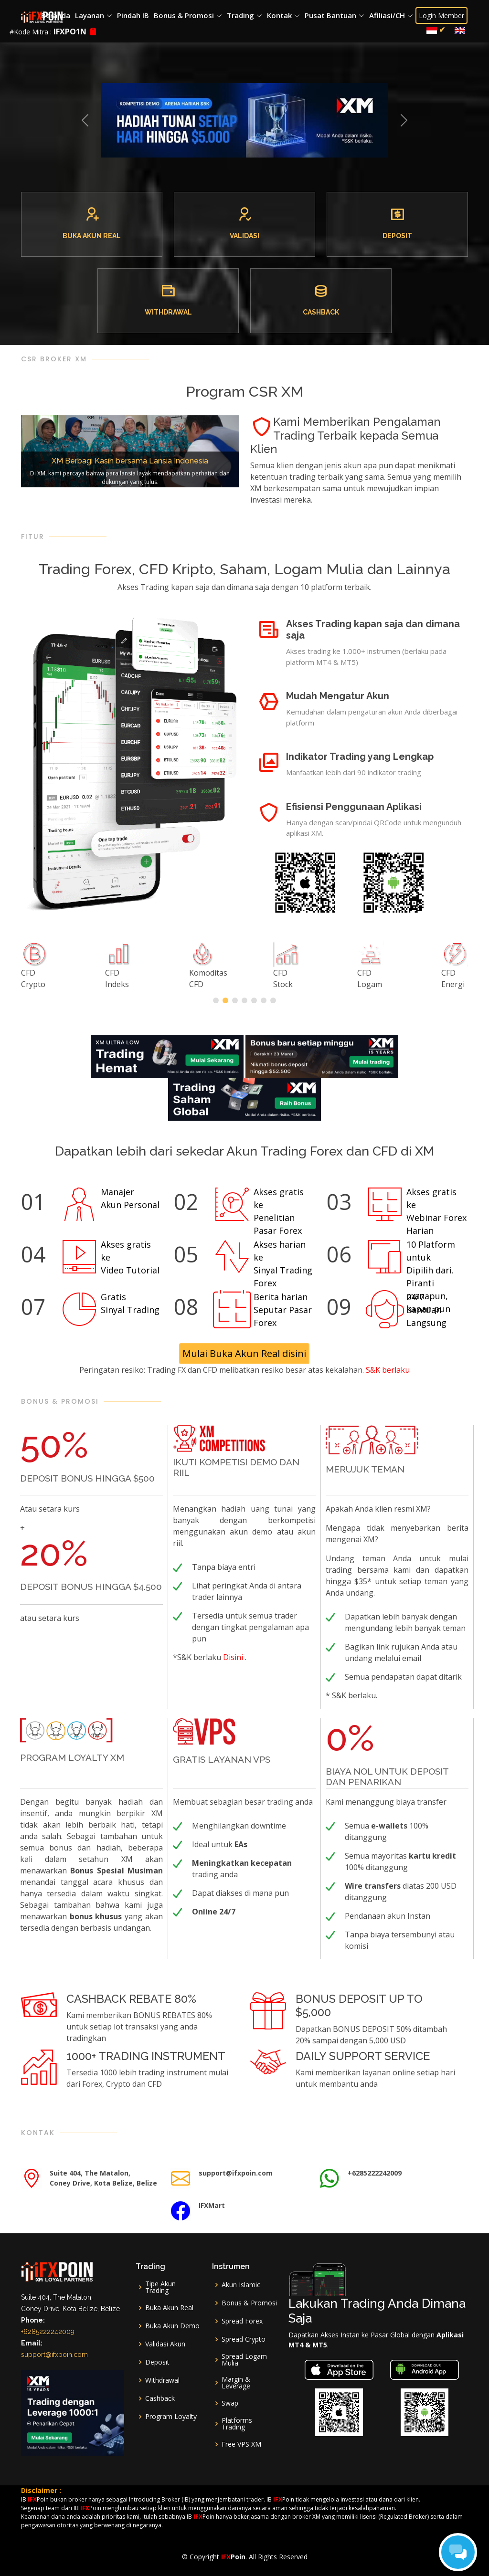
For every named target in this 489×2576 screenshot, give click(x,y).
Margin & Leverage (236, 2382)
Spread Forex (242, 2321)
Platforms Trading (237, 2423)
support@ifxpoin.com (54, 2354)
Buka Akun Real (169, 2307)
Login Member (442, 15)
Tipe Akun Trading (160, 2287)
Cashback (160, 2398)
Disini (234, 1657)
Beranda (56, 15)
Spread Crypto (244, 2339)
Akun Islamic (241, 2285)
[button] (85, 120)
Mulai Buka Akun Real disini (245, 1353)
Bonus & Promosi (249, 2303)
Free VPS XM (241, 2444)
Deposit (157, 2362)
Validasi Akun (165, 2344)
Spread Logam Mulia (244, 2359)
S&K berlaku (388, 1370)
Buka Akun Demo (172, 2326)
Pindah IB (133, 15)
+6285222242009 (47, 2331)
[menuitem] (436, 29)
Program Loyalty (171, 2416)
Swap (230, 2403)
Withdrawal (162, 2380)
